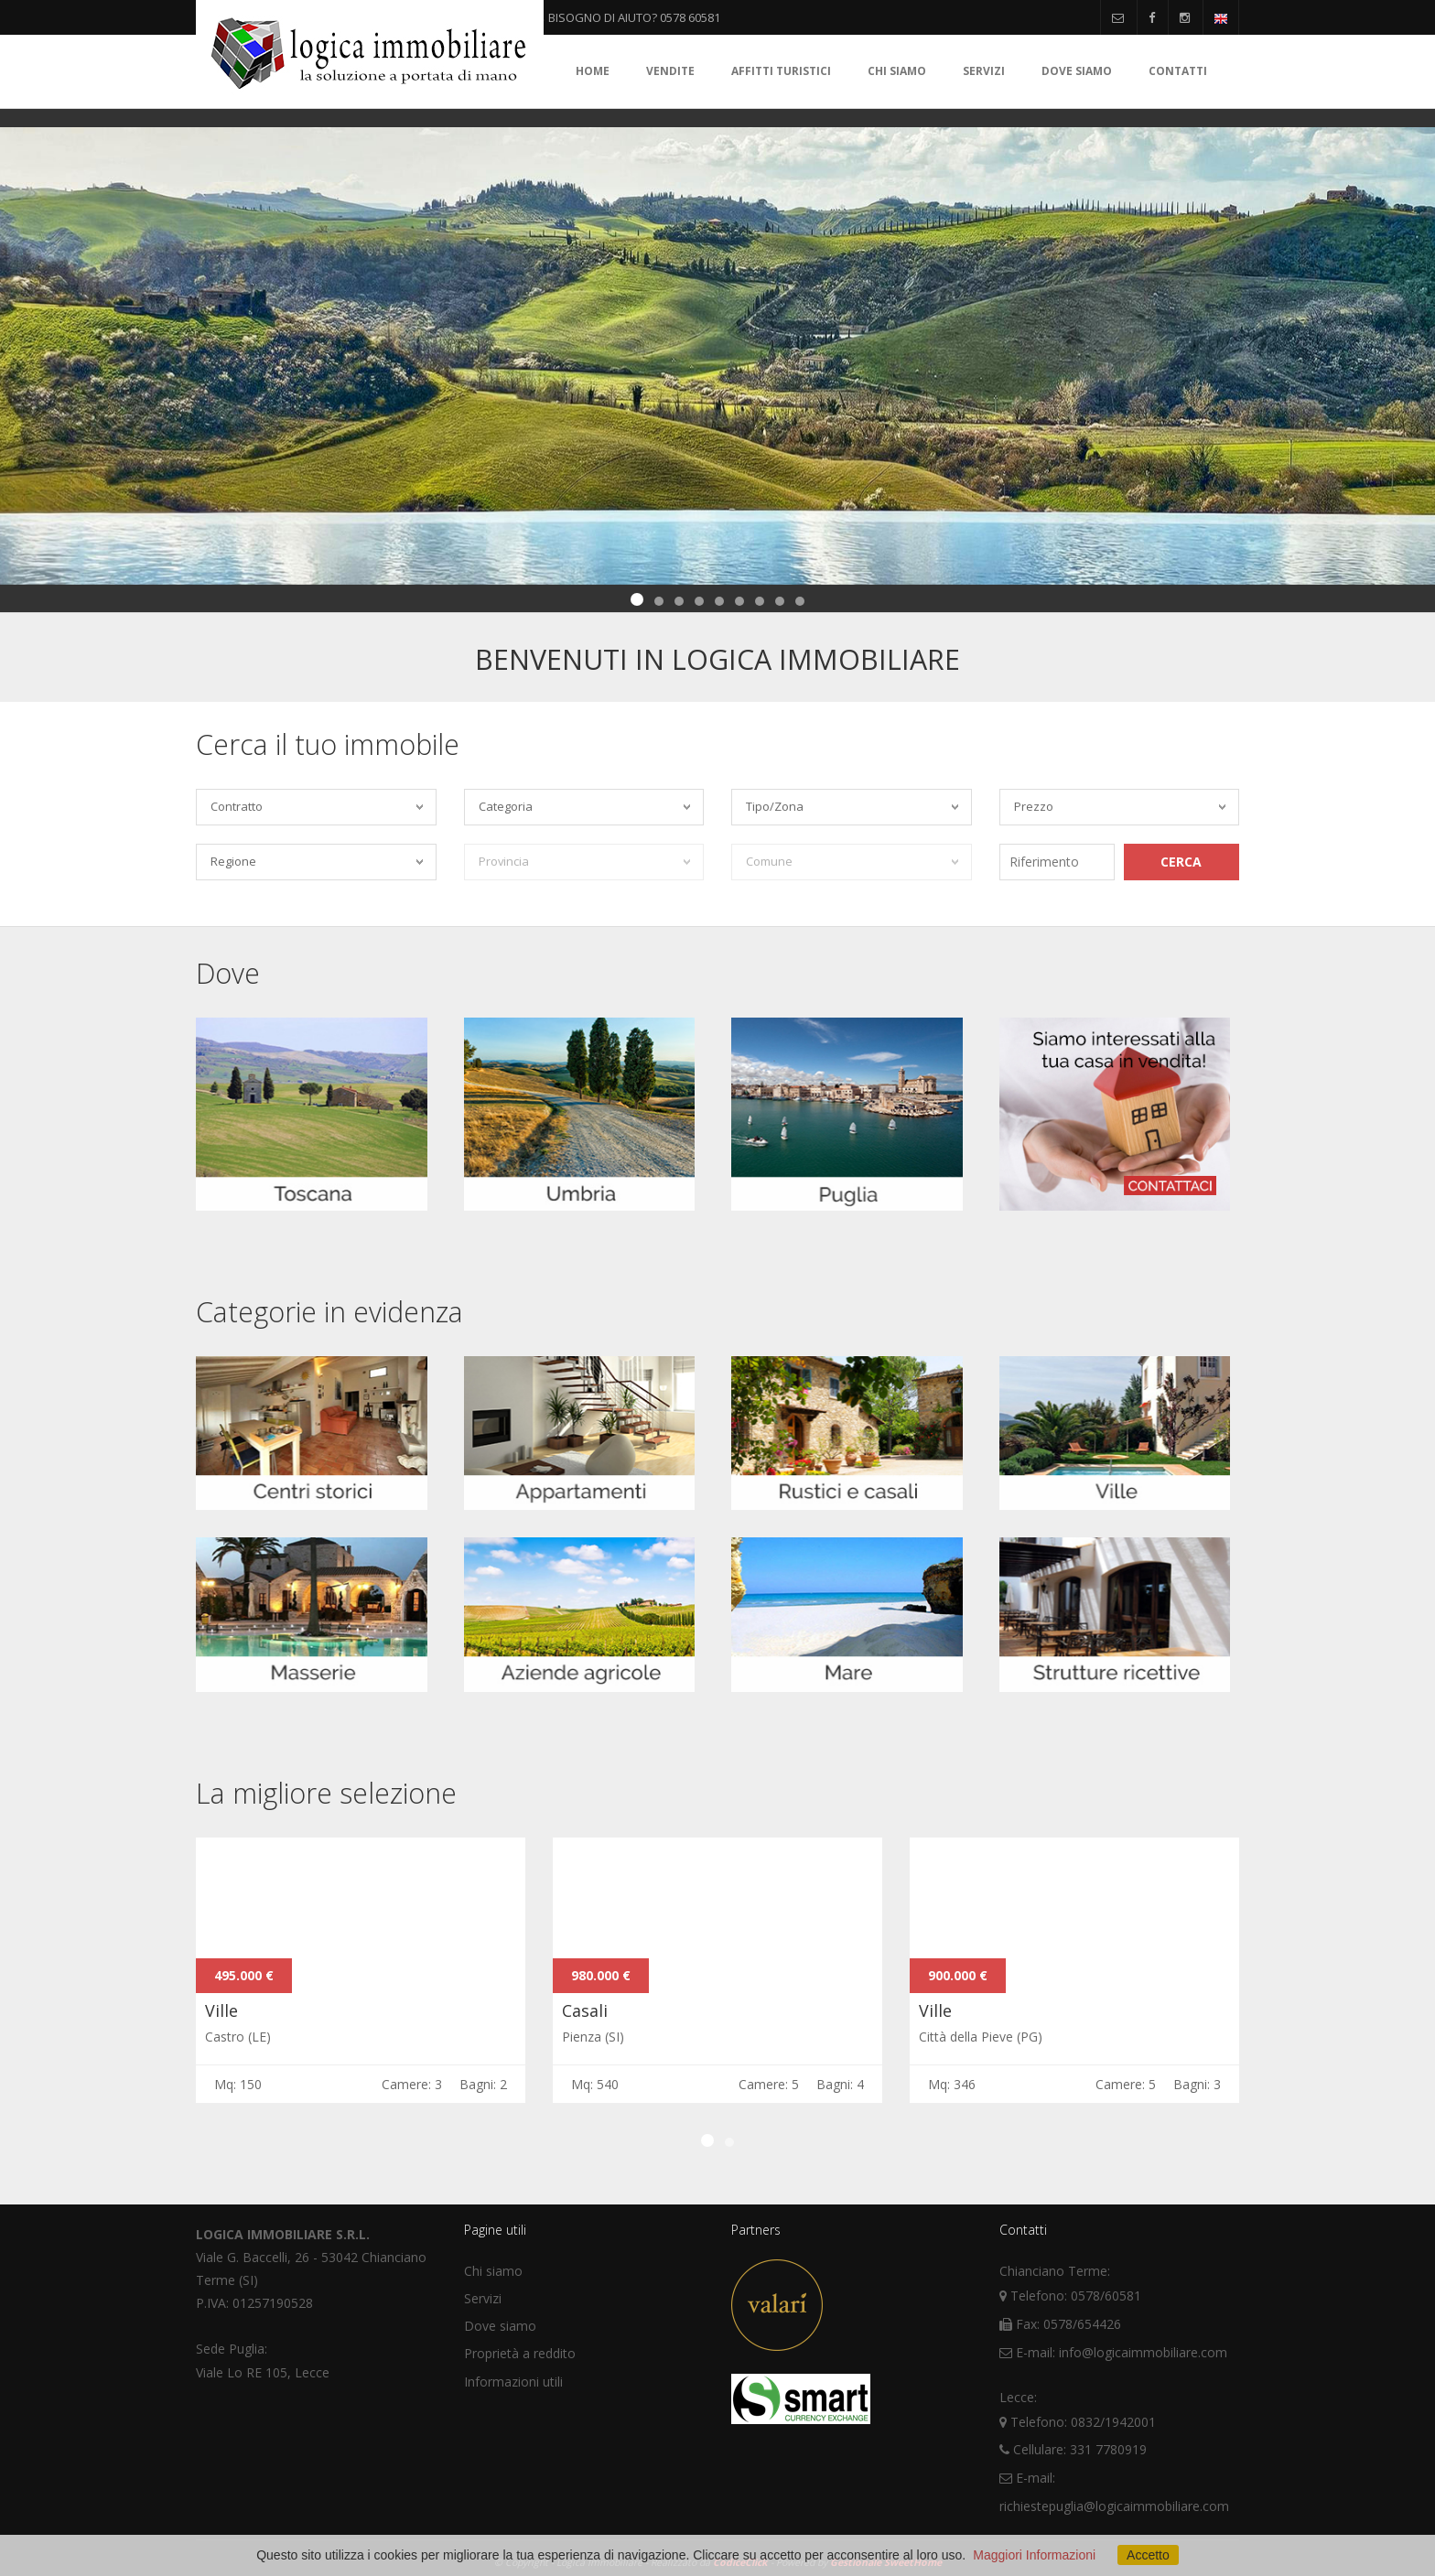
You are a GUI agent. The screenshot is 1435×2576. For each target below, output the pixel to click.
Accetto (1148, 2555)
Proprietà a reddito (520, 2353)
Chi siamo (897, 71)
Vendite (670, 71)
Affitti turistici (781, 71)
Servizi (984, 71)
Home (593, 71)
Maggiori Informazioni (1034, 2555)
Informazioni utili (513, 2381)
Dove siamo (1076, 71)
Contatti (1178, 71)
